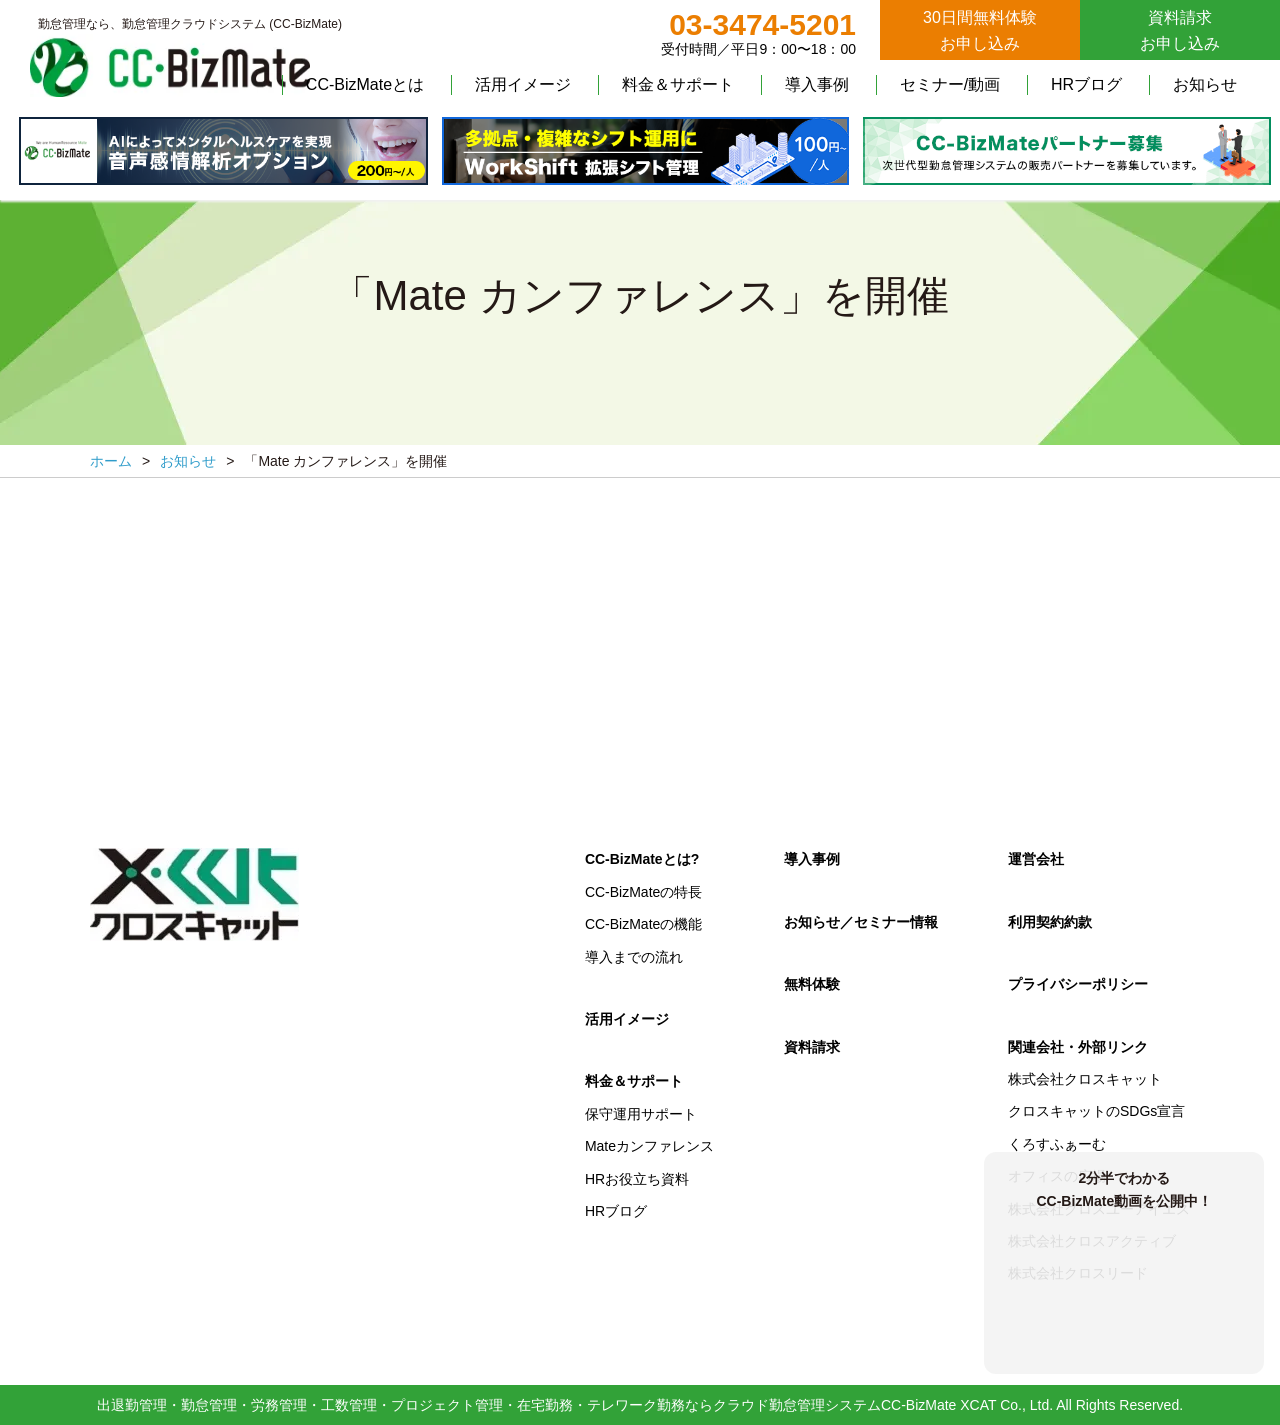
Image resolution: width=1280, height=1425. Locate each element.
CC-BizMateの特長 (643, 892)
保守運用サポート (641, 1114)
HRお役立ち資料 (637, 1179)
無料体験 (812, 984)
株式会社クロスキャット (1085, 1079)
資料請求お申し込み (1180, 30)
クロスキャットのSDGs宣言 (1096, 1111)
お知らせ (1205, 84)
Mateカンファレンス (649, 1146)
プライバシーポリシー (1078, 984)
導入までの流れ (634, 957)
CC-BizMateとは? (642, 859)
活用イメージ (523, 84)
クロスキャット (195, 895)
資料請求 (812, 1047)
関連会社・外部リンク (1078, 1047)
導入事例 (817, 84)
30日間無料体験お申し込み (980, 30)
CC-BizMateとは (365, 84)
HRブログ (1086, 84)
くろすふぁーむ (1057, 1144)
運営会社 (1036, 859)
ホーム (111, 461)
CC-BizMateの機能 (643, 924)
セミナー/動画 (950, 84)
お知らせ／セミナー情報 (861, 922)
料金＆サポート (678, 84)
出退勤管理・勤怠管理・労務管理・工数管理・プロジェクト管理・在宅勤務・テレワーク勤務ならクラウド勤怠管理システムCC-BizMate (526, 1405)
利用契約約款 (1050, 922)
